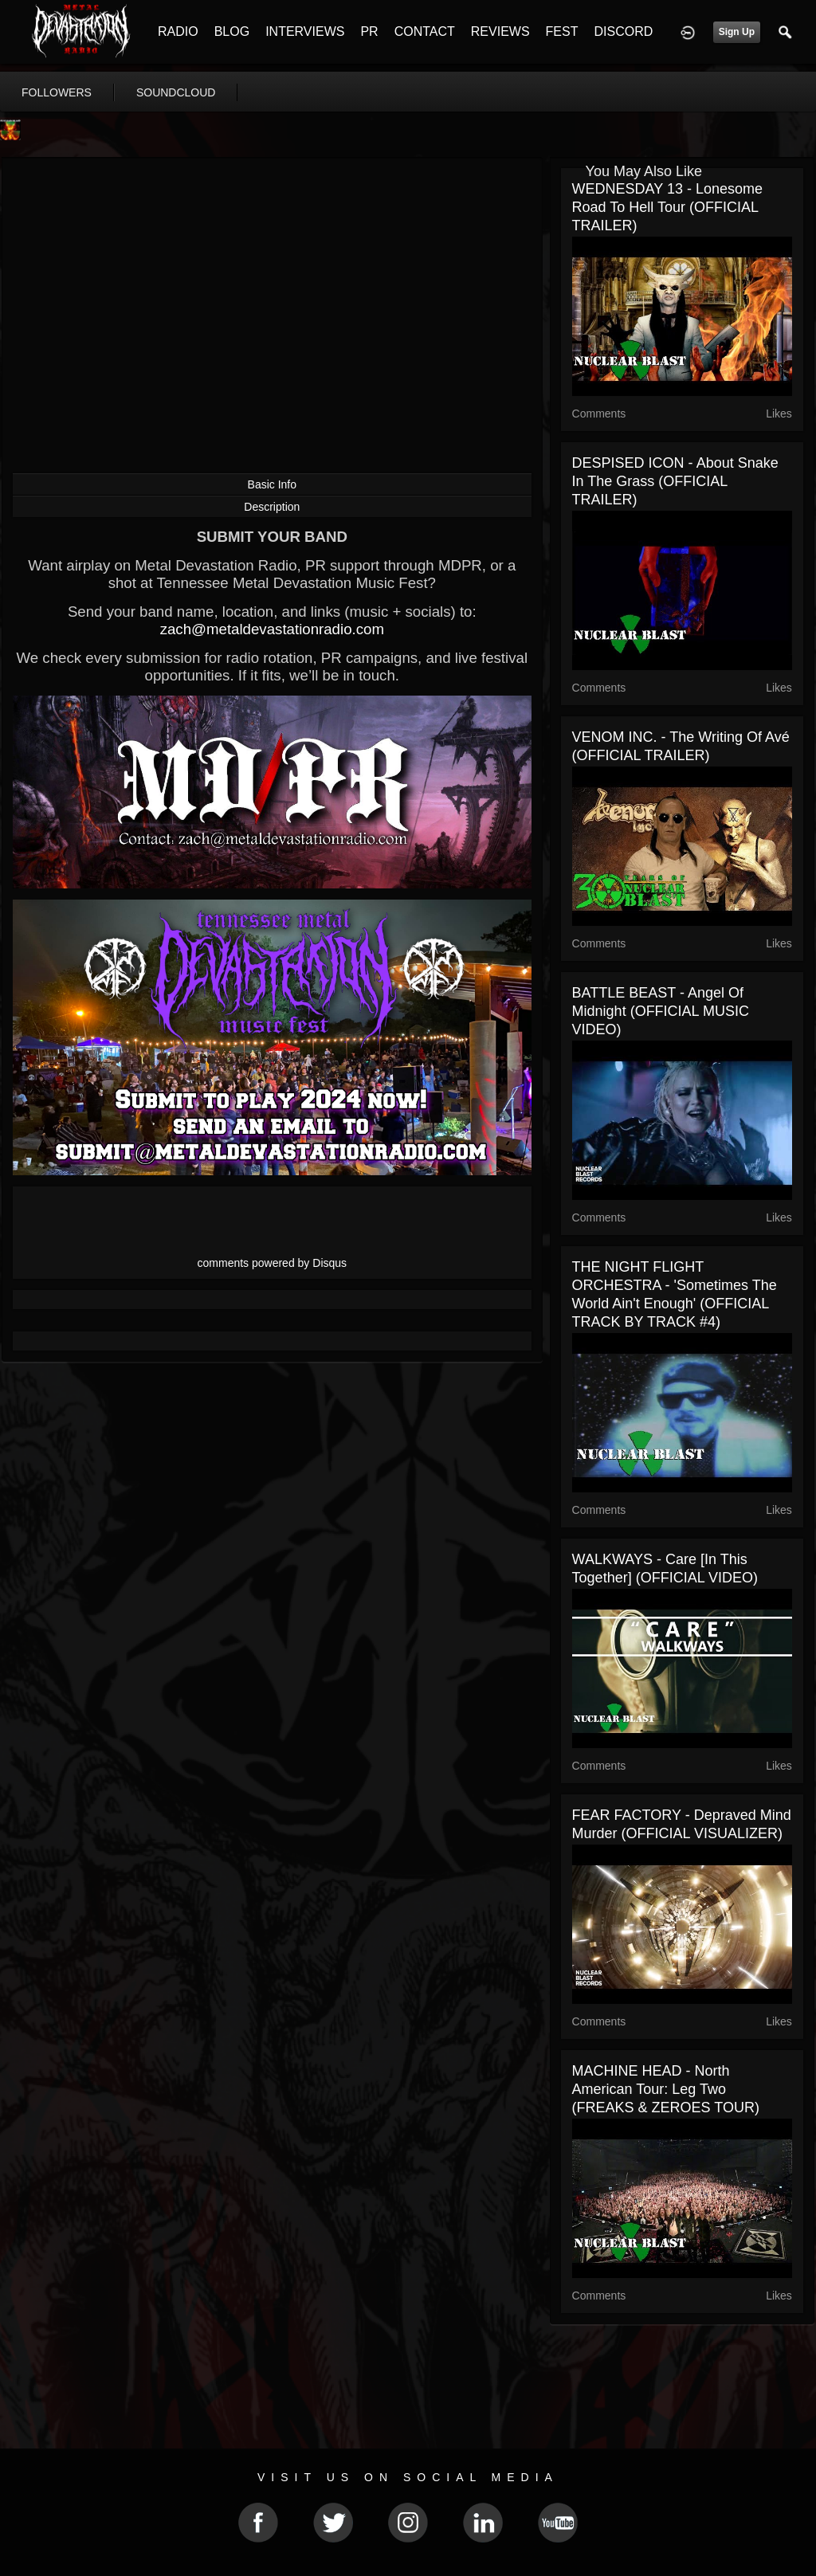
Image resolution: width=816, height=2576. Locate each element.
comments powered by (272, 1263)
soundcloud (176, 92)
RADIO (178, 31)
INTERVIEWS (304, 31)
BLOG (231, 31)
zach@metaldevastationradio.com (272, 629)
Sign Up (737, 31)
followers (57, 92)
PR (369, 31)
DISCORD (623, 31)
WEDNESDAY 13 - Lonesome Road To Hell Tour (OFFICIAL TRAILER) (667, 207)
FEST (562, 31)
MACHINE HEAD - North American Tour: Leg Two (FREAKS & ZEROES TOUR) (665, 2089)
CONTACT (424, 31)
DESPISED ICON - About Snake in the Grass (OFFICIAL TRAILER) (675, 481)
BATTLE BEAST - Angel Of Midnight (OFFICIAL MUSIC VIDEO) (660, 1011)
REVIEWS (500, 31)
